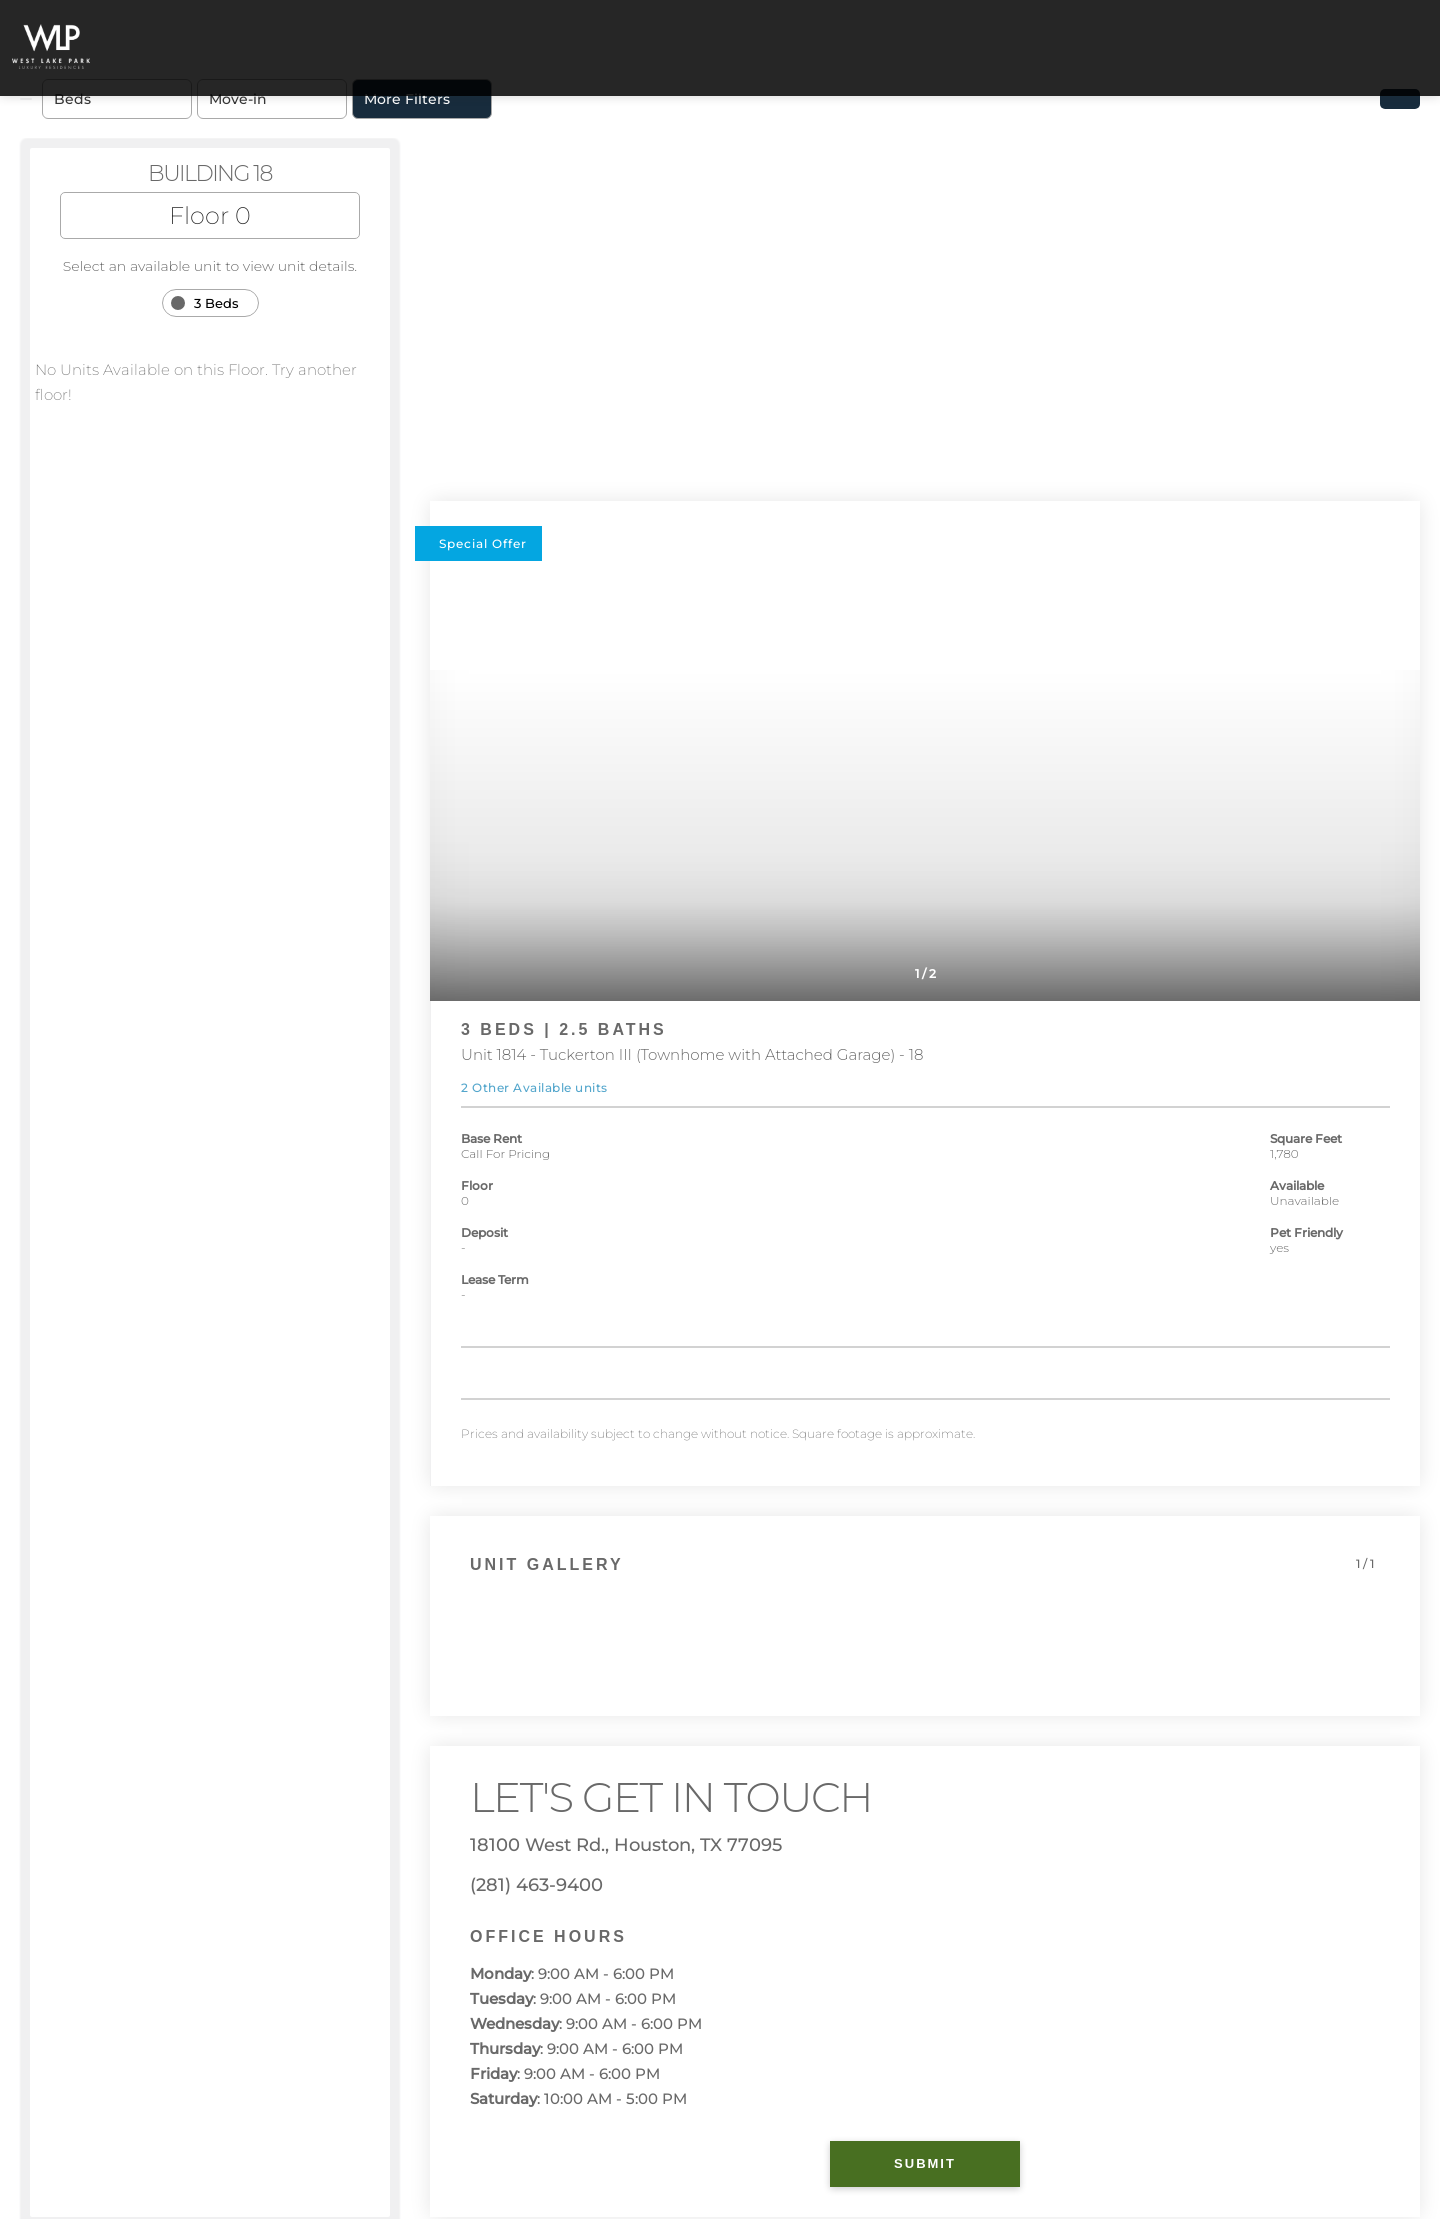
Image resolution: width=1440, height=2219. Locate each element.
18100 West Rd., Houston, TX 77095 (626, 1845)
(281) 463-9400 (536, 1885)
